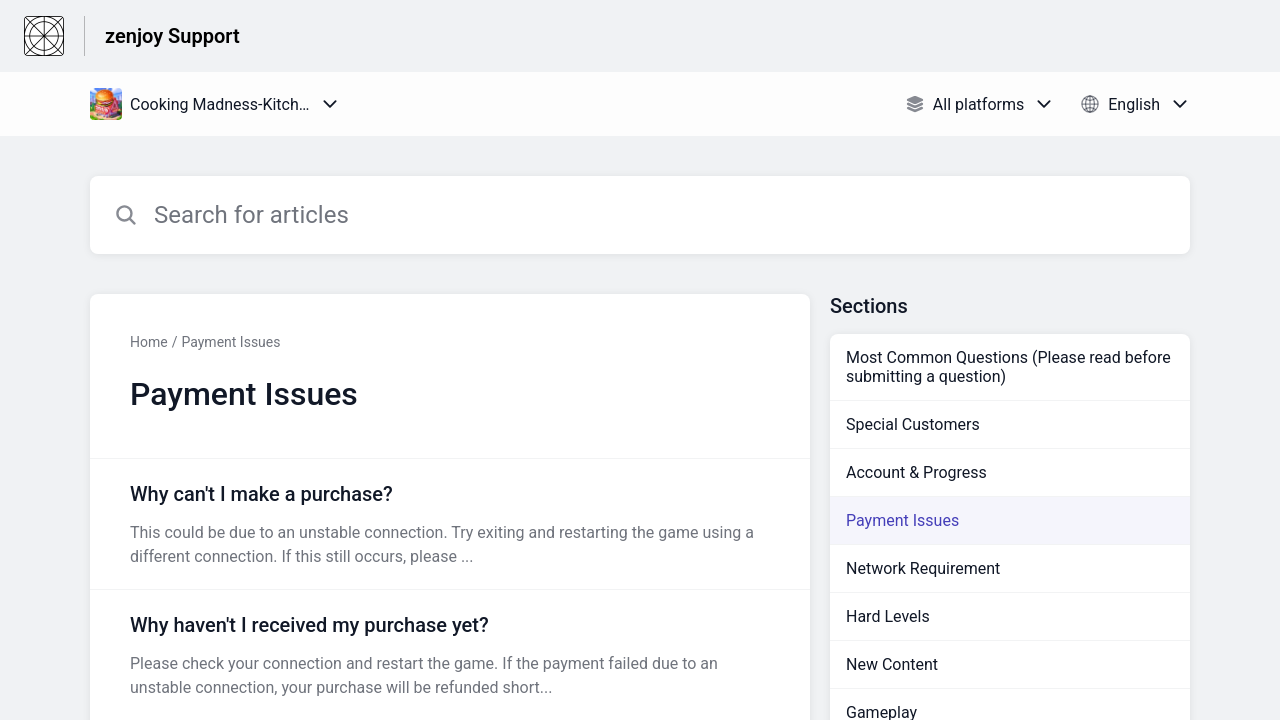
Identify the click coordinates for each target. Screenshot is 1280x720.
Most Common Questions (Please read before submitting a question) (1008, 367)
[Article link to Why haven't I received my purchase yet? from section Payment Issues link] (450, 655)
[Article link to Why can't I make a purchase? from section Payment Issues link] (450, 524)
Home (149, 342)
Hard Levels (888, 616)
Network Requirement (923, 568)
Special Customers (913, 424)
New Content (892, 664)
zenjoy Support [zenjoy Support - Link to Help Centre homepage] (172, 36)
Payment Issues (230, 342)
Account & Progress (916, 472)
